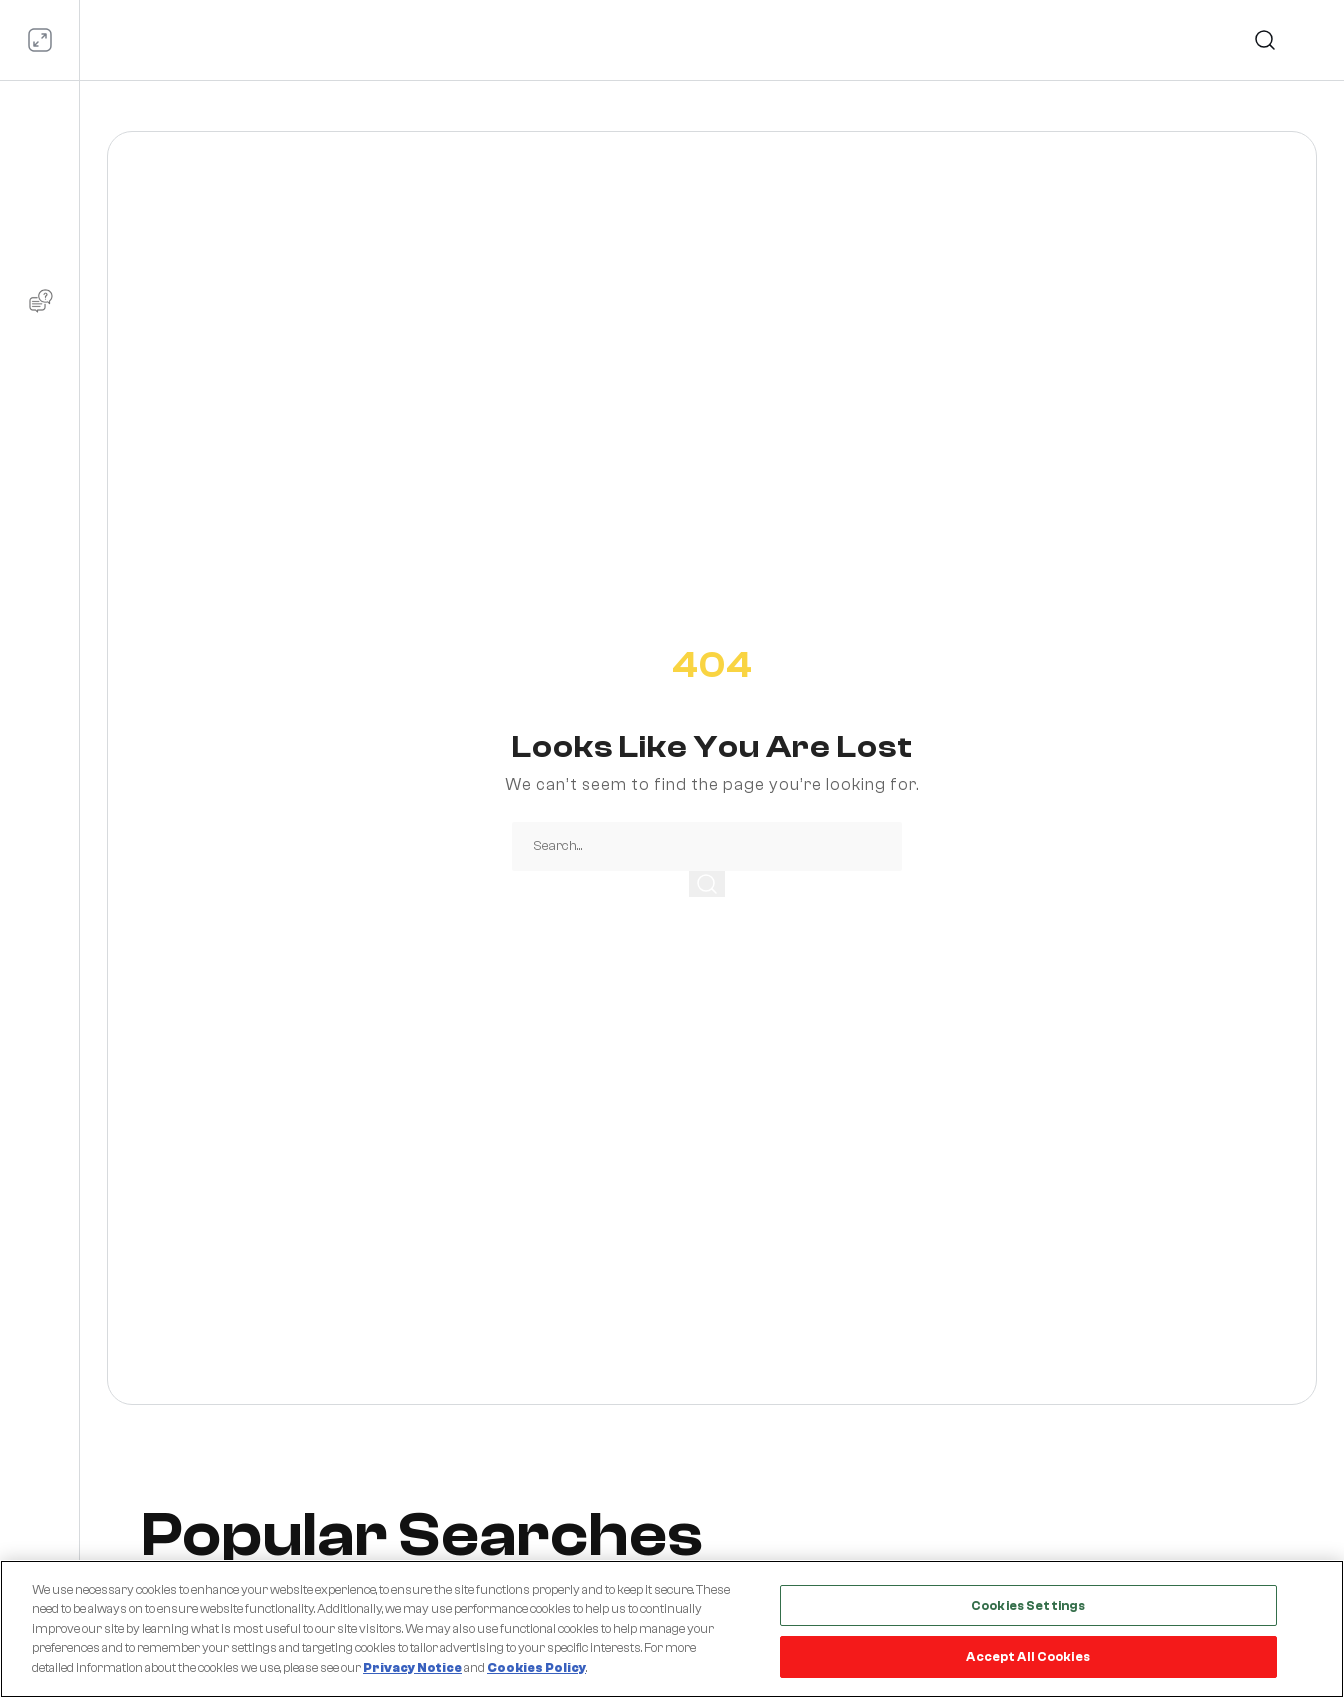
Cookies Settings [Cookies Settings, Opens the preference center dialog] (1028, 1605)
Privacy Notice (412, 1667)
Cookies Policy (536, 1667)
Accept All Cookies (1027, 1656)
